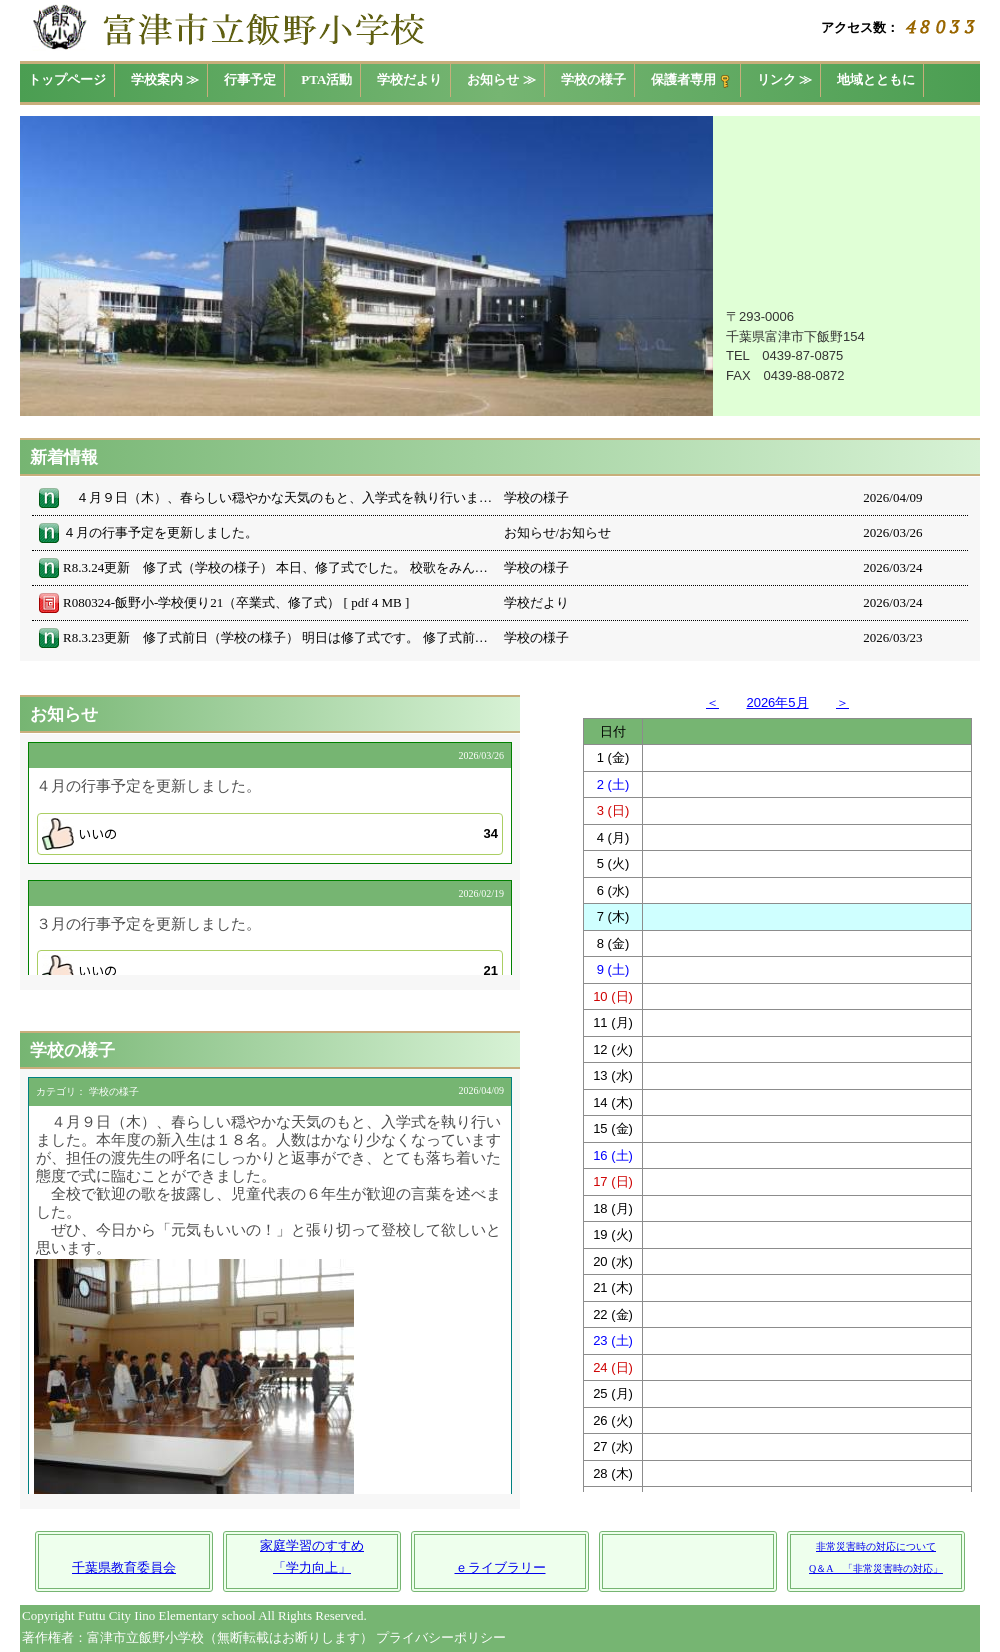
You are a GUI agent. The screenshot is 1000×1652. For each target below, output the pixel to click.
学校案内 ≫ (165, 79)
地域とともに (876, 79)
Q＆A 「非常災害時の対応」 (876, 1568)
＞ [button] (842, 702)
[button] (270, 834)
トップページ (67, 79)
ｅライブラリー (500, 1567)
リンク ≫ (784, 79)
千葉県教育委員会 (124, 1567)
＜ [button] (712, 702)
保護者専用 (691, 80)
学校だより (409, 79)
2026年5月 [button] (777, 702)
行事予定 (250, 79)
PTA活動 (326, 79)
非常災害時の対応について (876, 1546)
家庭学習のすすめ (312, 1545)
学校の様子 (593, 79)
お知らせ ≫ (501, 79)
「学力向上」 (312, 1567)
